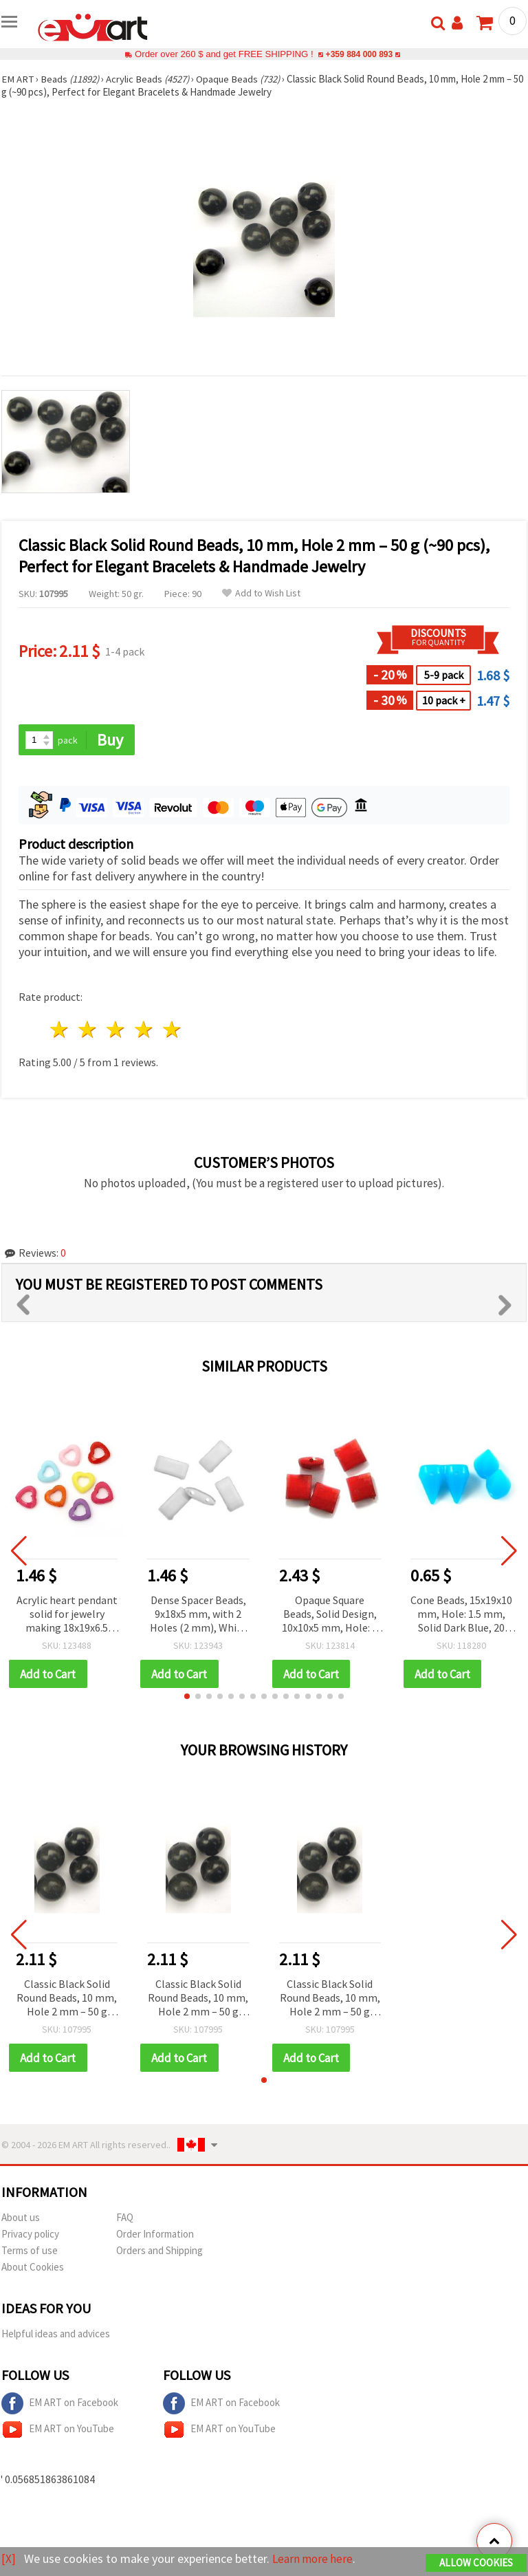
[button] (187, 1697)
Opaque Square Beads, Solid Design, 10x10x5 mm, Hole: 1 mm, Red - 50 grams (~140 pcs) (329, 1614)
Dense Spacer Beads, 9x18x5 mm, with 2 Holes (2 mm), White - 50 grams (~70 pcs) (198, 1614)
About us (20, 2218)
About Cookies (32, 2268)
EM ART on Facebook (59, 2405)
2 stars (88, 1030)
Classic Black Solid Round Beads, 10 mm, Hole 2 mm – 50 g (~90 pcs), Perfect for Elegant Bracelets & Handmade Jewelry (66, 1999)
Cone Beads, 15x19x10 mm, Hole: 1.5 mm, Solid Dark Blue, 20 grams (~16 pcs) (461, 1614)
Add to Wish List (261, 593)
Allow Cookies (476, 2563)
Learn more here (314, 2559)
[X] (8, 2559)
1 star (60, 1030)
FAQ (124, 2218)
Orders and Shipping (159, 2251)
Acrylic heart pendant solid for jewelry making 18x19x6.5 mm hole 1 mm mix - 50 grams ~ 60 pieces (67, 1614)
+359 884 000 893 (358, 54)
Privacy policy (30, 2235)
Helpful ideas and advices (55, 2334)
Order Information (155, 2235)
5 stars (172, 1030)
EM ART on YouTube (57, 2431)
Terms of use (29, 2251)
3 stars (116, 1030)
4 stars (144, 1030)
